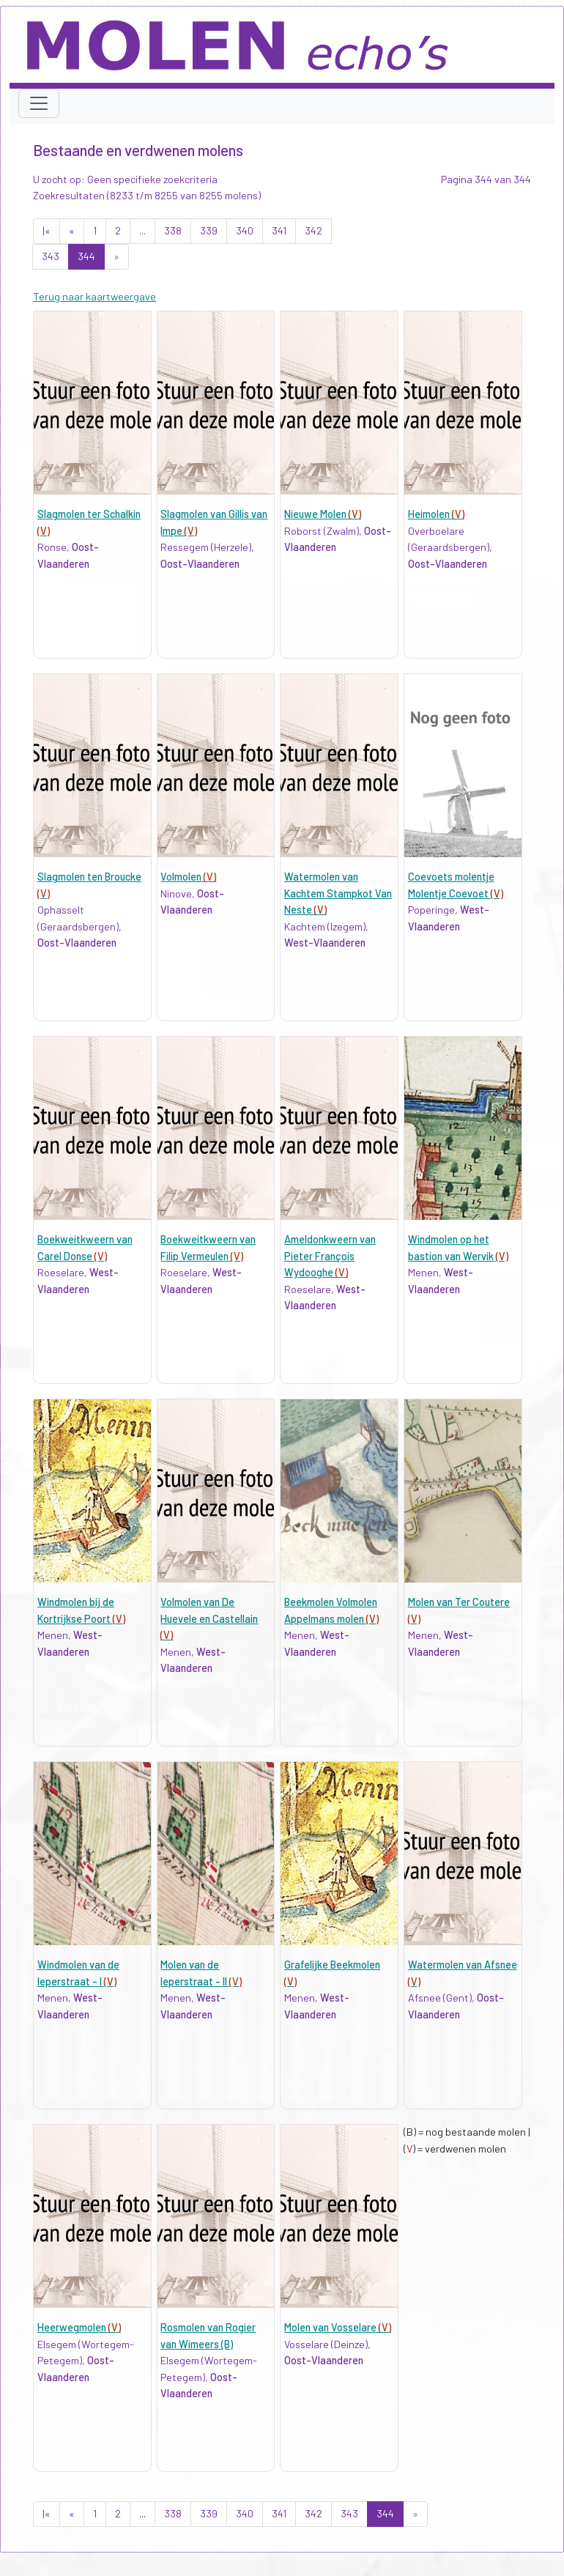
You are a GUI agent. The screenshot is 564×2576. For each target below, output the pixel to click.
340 (244, 230)
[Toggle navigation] (38, 103)
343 (50, 256)
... (142, 230)
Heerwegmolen (79, 2327)
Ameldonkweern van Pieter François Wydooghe (330, 1255)
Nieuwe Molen (322, 514)
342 (313, 230)
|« (46, 230)
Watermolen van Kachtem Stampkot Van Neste (338, 893)
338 (173, 230)
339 (209, 230)
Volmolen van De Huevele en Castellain (209, 1618)
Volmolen (188, 876)
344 (86, 256)
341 (279, 230)
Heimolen (436, 514)
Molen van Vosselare (337, 2327)
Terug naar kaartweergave (94, 296)
